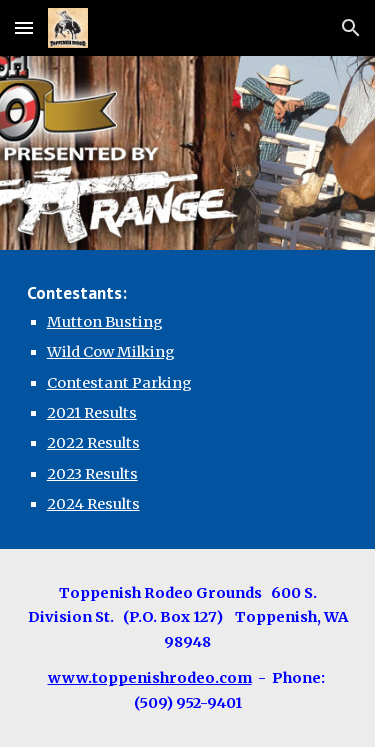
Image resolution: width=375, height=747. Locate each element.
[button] (24, 27)
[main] (188, 399)
